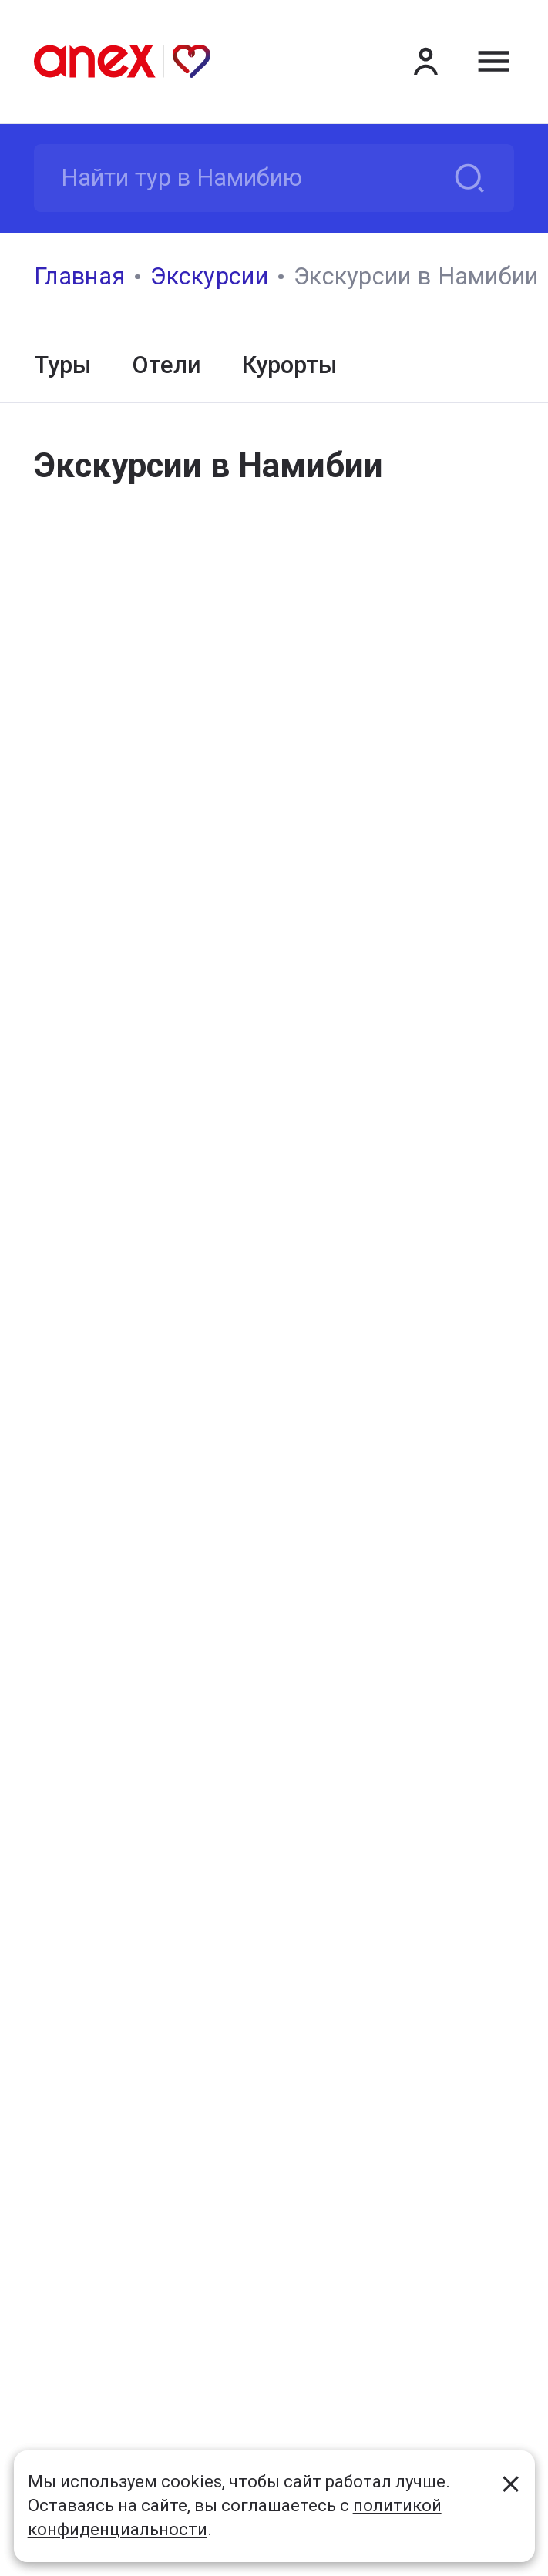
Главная (79, 276)
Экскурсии (209, 276)
